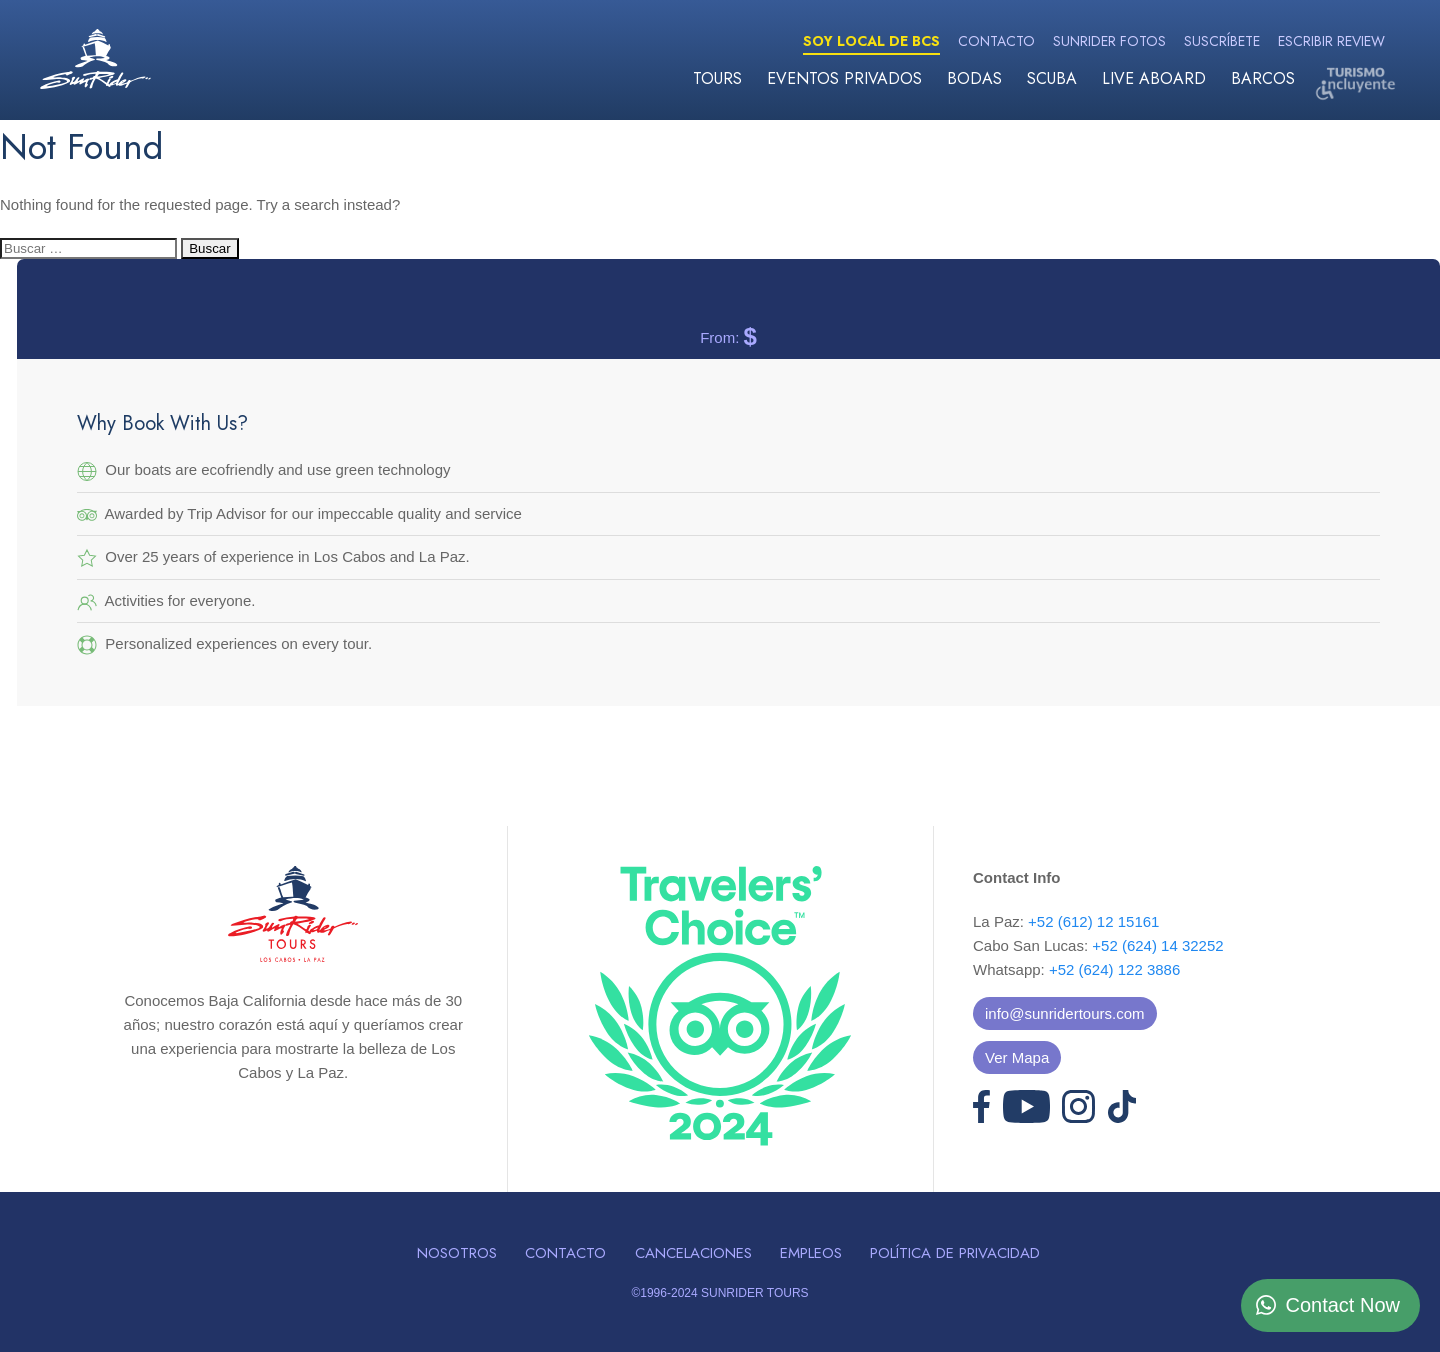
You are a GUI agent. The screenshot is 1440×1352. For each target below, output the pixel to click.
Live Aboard (1154, 78)
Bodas (974, 78)
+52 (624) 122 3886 (1114, 969)
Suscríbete (1222, 41)
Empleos (811, 1253)
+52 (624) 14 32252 (1157, 945)
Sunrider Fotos (1109, 41)
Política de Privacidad (955, 1253)
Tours (717, 78)
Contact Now (1343, 1305)
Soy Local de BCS (871, 41)
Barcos (1263, 78)
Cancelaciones (693, 1253)
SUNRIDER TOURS (755, 1293)
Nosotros (457, 1253)
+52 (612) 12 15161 (1093, 921)
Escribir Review (1331, 41)
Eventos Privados (844, 78)
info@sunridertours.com (1064, 1013)
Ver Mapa (1017, 1057)
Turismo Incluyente (1355, 82)
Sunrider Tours (95, 59)
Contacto (996, 41)
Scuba (1052, 78)
